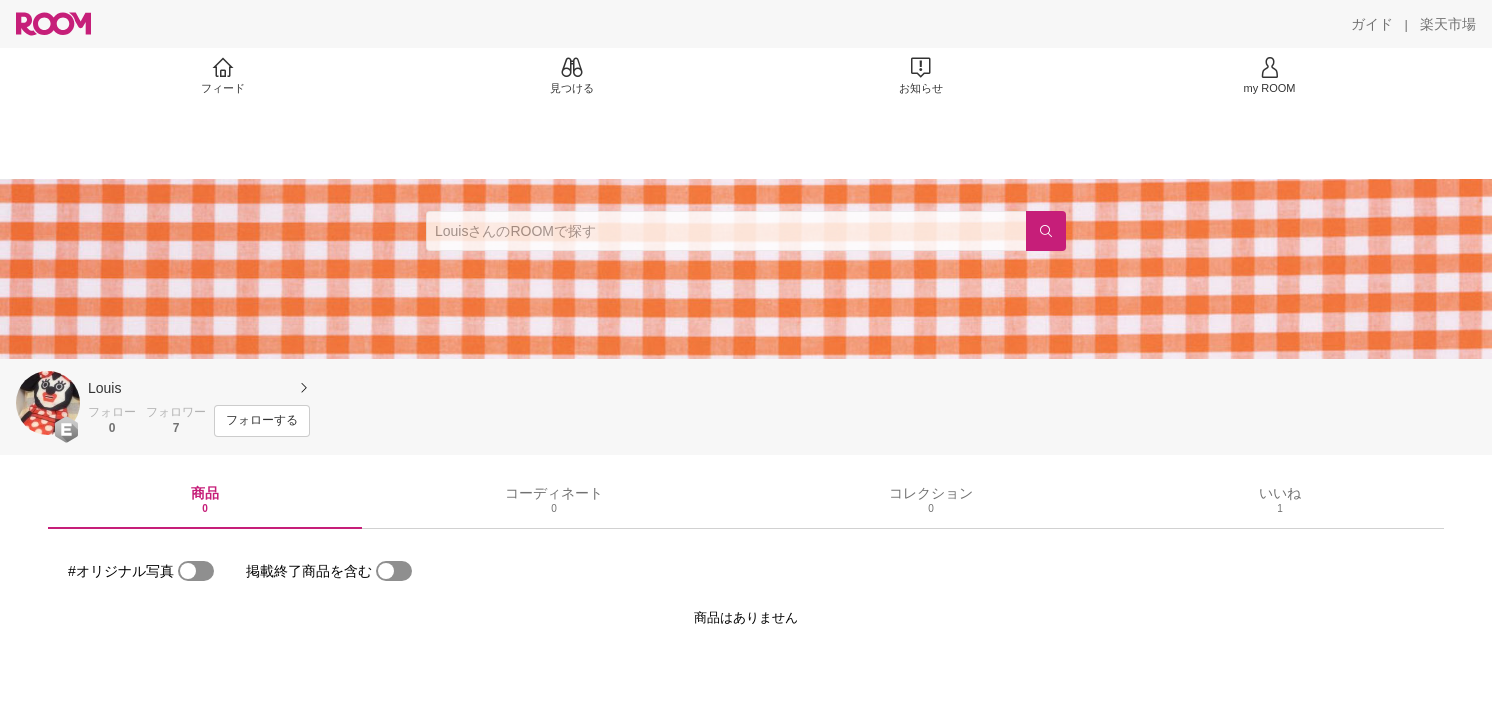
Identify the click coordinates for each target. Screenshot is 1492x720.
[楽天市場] (1448, 24)
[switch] (196, 571)
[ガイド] (1372, 24)
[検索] (1046, 231)
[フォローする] (262, 421)
